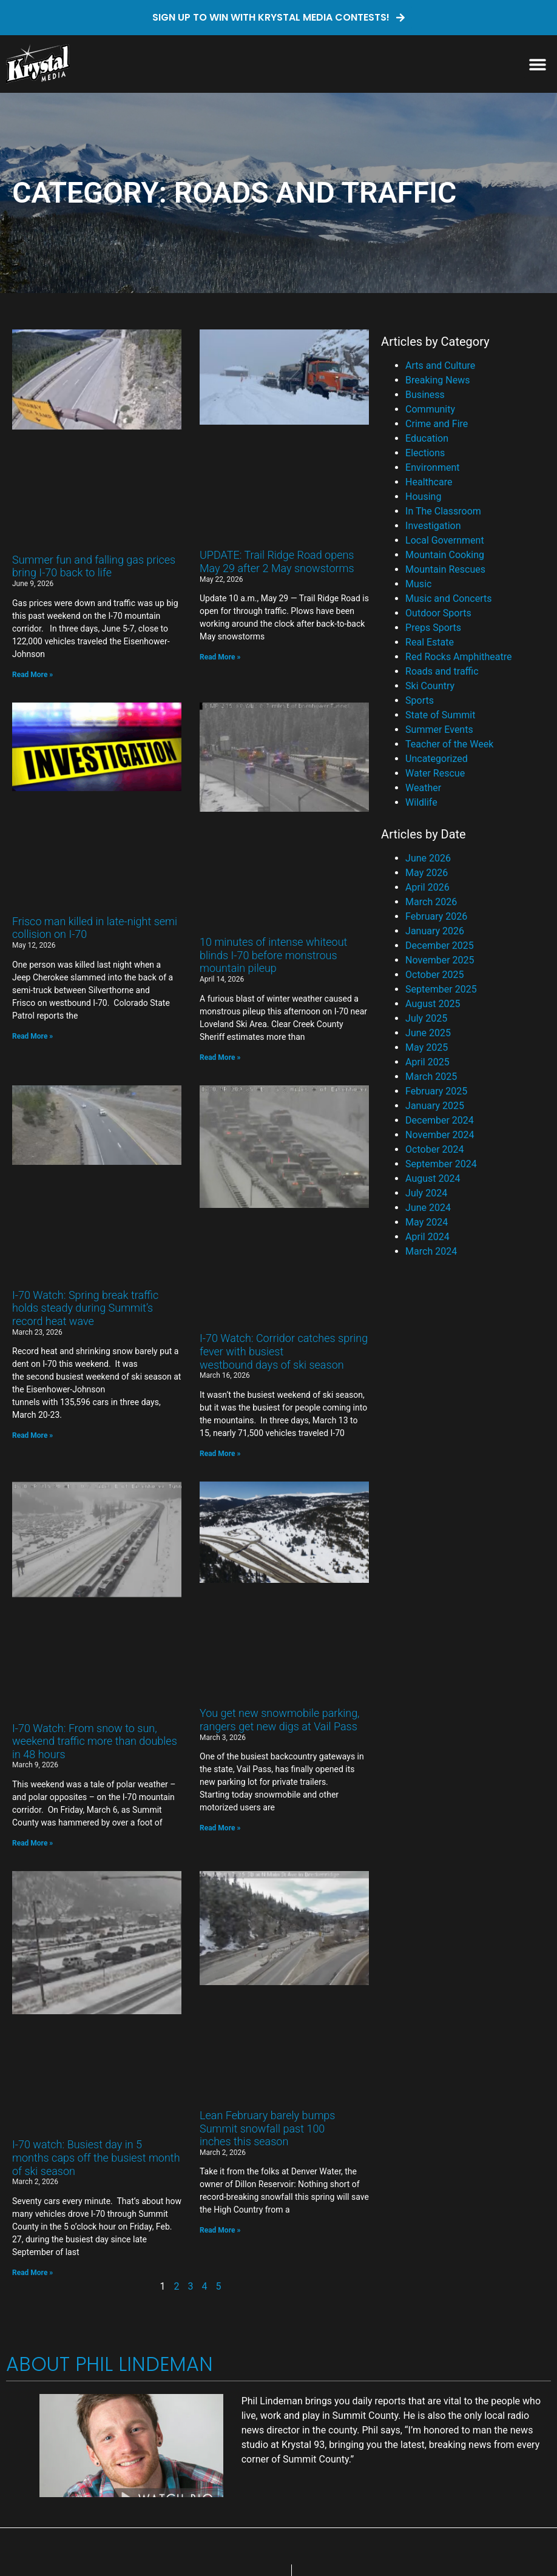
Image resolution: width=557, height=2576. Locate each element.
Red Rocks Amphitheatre (458, 657)
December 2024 (439, 1120)
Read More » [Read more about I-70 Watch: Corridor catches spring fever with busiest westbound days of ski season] (220, 1453)
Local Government (444, 540)
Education (426, 438)
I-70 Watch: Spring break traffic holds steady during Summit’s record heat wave (85, 1308)
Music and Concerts (448, 598)
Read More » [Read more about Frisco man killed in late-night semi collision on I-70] (32, 1036)
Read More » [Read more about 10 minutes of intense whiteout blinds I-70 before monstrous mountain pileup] (220, 1057)
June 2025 (428, 1033)
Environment (432, 467)
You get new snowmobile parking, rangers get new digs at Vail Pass (280, 1720)
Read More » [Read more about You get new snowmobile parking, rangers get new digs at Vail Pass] (220, 1828)
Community (430, 409)
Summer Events (439, 729)
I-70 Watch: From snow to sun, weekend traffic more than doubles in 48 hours (94, 1741)
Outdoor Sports (438, 613)
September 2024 (441, 1164)
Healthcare (428, 482)
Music (418, 584)
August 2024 (432, 1178)
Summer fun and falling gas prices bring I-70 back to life (93, 566)
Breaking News (437, 380)
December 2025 (439, 945)
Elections (425, 453)
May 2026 (426, 872)
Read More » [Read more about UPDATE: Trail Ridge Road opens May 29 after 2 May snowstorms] (220, 657)
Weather (423, 788)
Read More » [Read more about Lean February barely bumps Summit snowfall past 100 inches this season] (220, 2230)
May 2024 (426, 1222)
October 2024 (434, 1149)
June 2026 (428, 858)
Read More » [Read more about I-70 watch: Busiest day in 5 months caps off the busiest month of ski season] (32, 2272)
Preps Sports (433, 627)
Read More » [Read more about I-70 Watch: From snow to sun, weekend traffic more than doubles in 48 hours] (32, 1843)
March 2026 (431, 902)
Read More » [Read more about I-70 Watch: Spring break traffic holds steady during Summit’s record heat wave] (32, 1435)
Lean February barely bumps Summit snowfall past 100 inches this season (267, 2128)
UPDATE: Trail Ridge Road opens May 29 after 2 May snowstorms (277, 561)
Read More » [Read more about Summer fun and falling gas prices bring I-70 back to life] (32, 674)
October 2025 (434, 974)
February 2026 (436, 916)
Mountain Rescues (445, 569)
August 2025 (432, 1004)
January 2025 (434, 1105)
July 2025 (426, 1018)
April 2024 (427, 1236)
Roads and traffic (442, 671)
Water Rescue (435, 773)
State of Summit (440, 715)
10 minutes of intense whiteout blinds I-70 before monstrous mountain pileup (273, 955)
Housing (423, 496)
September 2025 (441, 989)
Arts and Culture (440, 365)
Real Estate (429, 642)
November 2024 (439, 1135)
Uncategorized (436, 758)
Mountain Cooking (444, 555)
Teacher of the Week (449, 744)
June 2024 (428, 1207)
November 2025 (439, 960)
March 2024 (431, 1251)
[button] (537, 64)
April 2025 (427, 1062)
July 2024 (426, 1193)
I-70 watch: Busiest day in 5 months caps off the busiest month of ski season (96, 2157)
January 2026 (434, 931)
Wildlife (421, 802)
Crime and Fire (436, 424)
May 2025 (426, 1047)
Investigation (433, 525)
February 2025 (436, 1091)
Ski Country (429, 686)
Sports (419, 700)
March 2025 (431, 1076)
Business (425, 394)
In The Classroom (443, 511)
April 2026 (427, 887)
